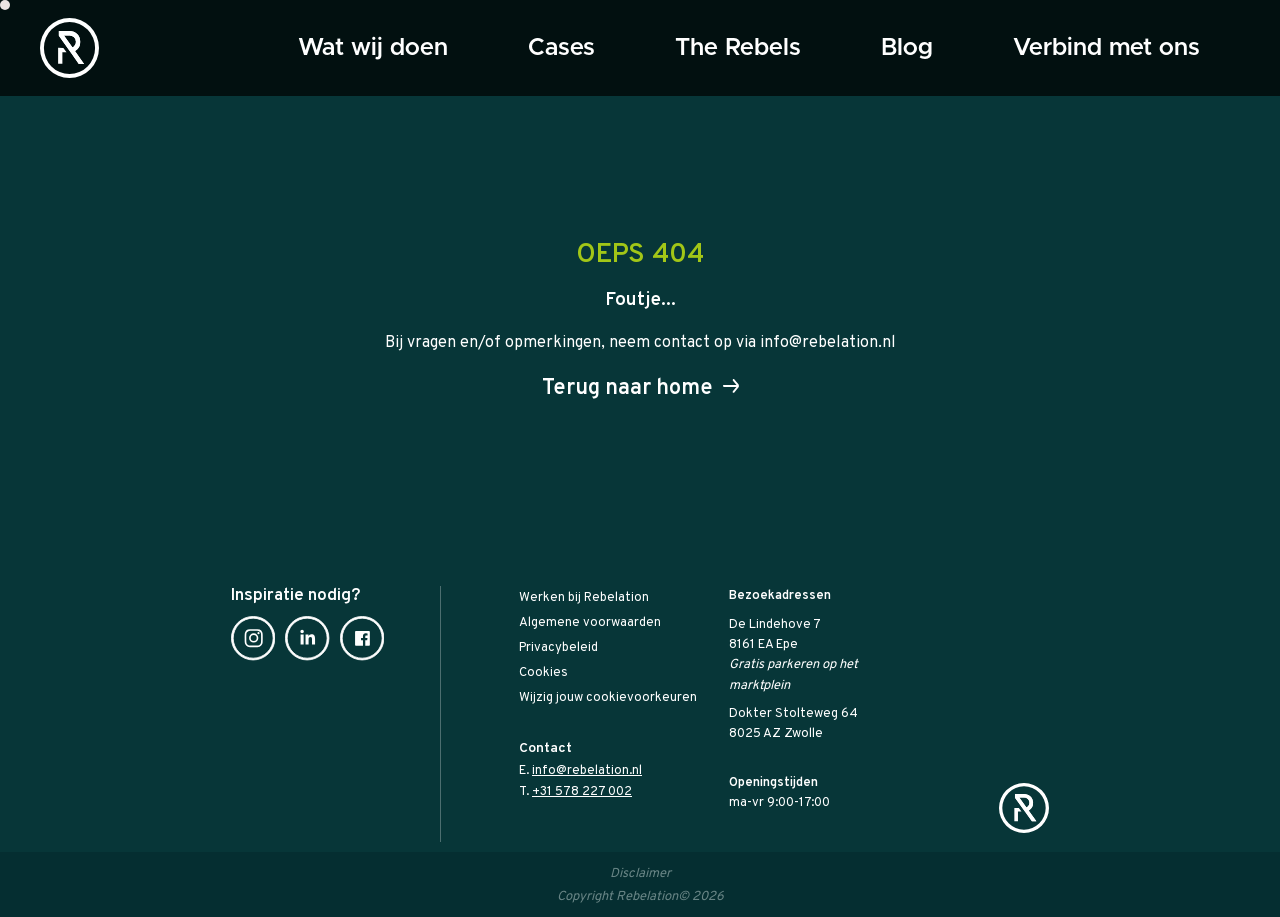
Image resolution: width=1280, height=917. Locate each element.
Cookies (543, 673)
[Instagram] (253, 642)
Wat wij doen (373, 48)
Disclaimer (640, 874)
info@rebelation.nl (587, 771)
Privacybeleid (558, 648)
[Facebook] (362, 642)
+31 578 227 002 (582, 792)
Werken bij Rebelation (584, 598)
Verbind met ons (1106, 48)
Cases (561, 48)
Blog (907, 48)
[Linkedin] (307, 642)
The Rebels (738, 48)
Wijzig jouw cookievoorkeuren (608, 698)
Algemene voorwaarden (590, 623)
